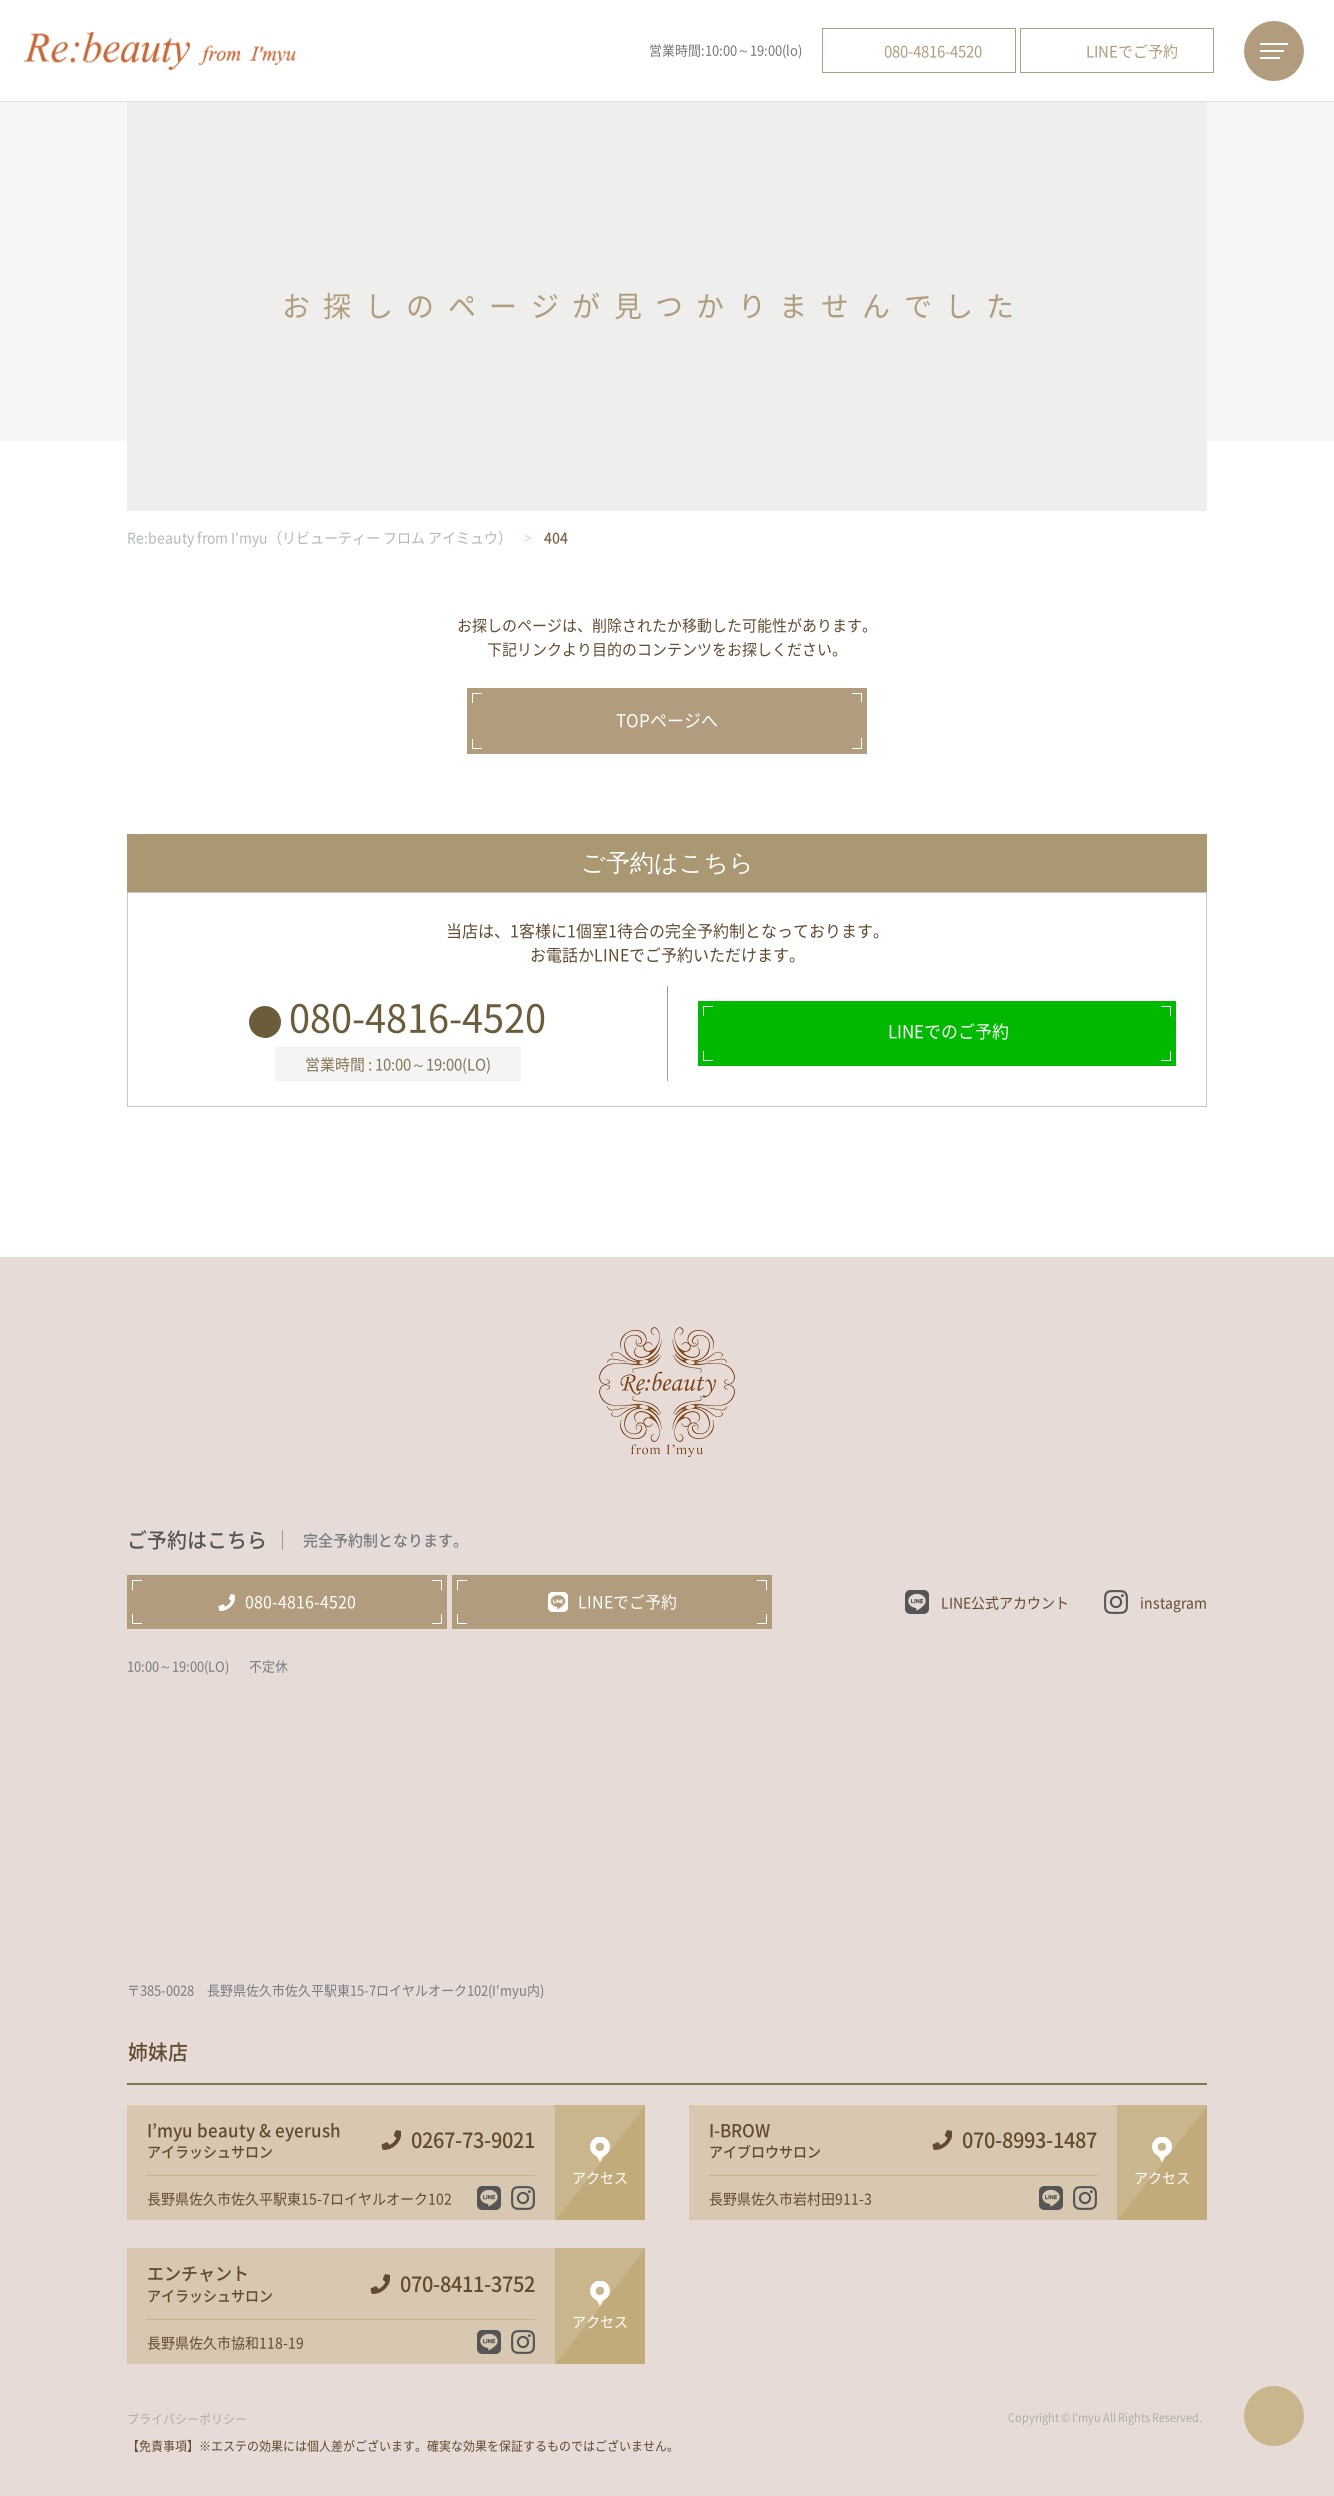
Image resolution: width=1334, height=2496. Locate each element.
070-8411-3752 (467, 2284)
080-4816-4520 (417, 1016)
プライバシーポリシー (187, 2419)
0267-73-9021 (473, 2140)
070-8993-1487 (1029, 2140)
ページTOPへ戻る (1274, 2416)
